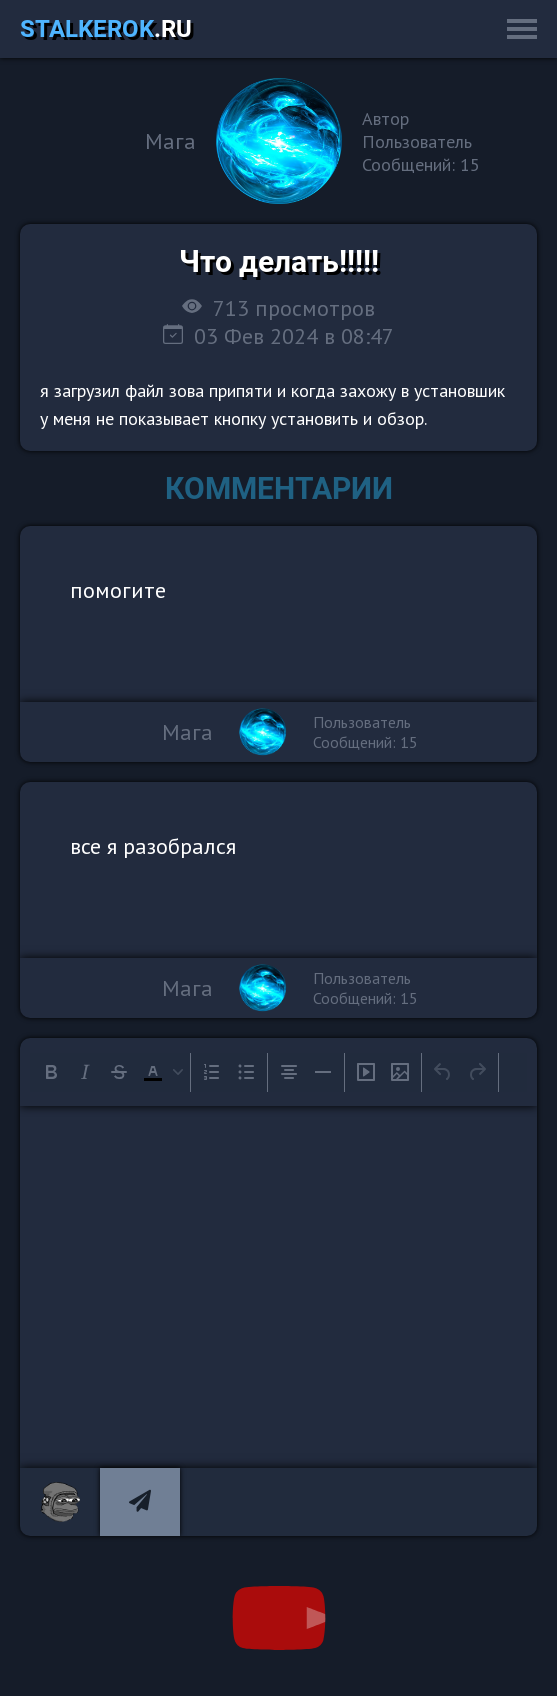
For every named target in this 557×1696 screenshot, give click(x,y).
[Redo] (477, 1072)
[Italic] (85, 1072)
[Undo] (443, 1072)
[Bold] (51, 1072)
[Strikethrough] (119, 1072)
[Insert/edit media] (366, 1072)
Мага (170, 141)
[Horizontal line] (323, 1072)
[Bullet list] (246, 1072)
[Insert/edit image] (400, 1072)
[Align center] (289, 1072)
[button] (161, 1072)
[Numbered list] (212, 1072)
